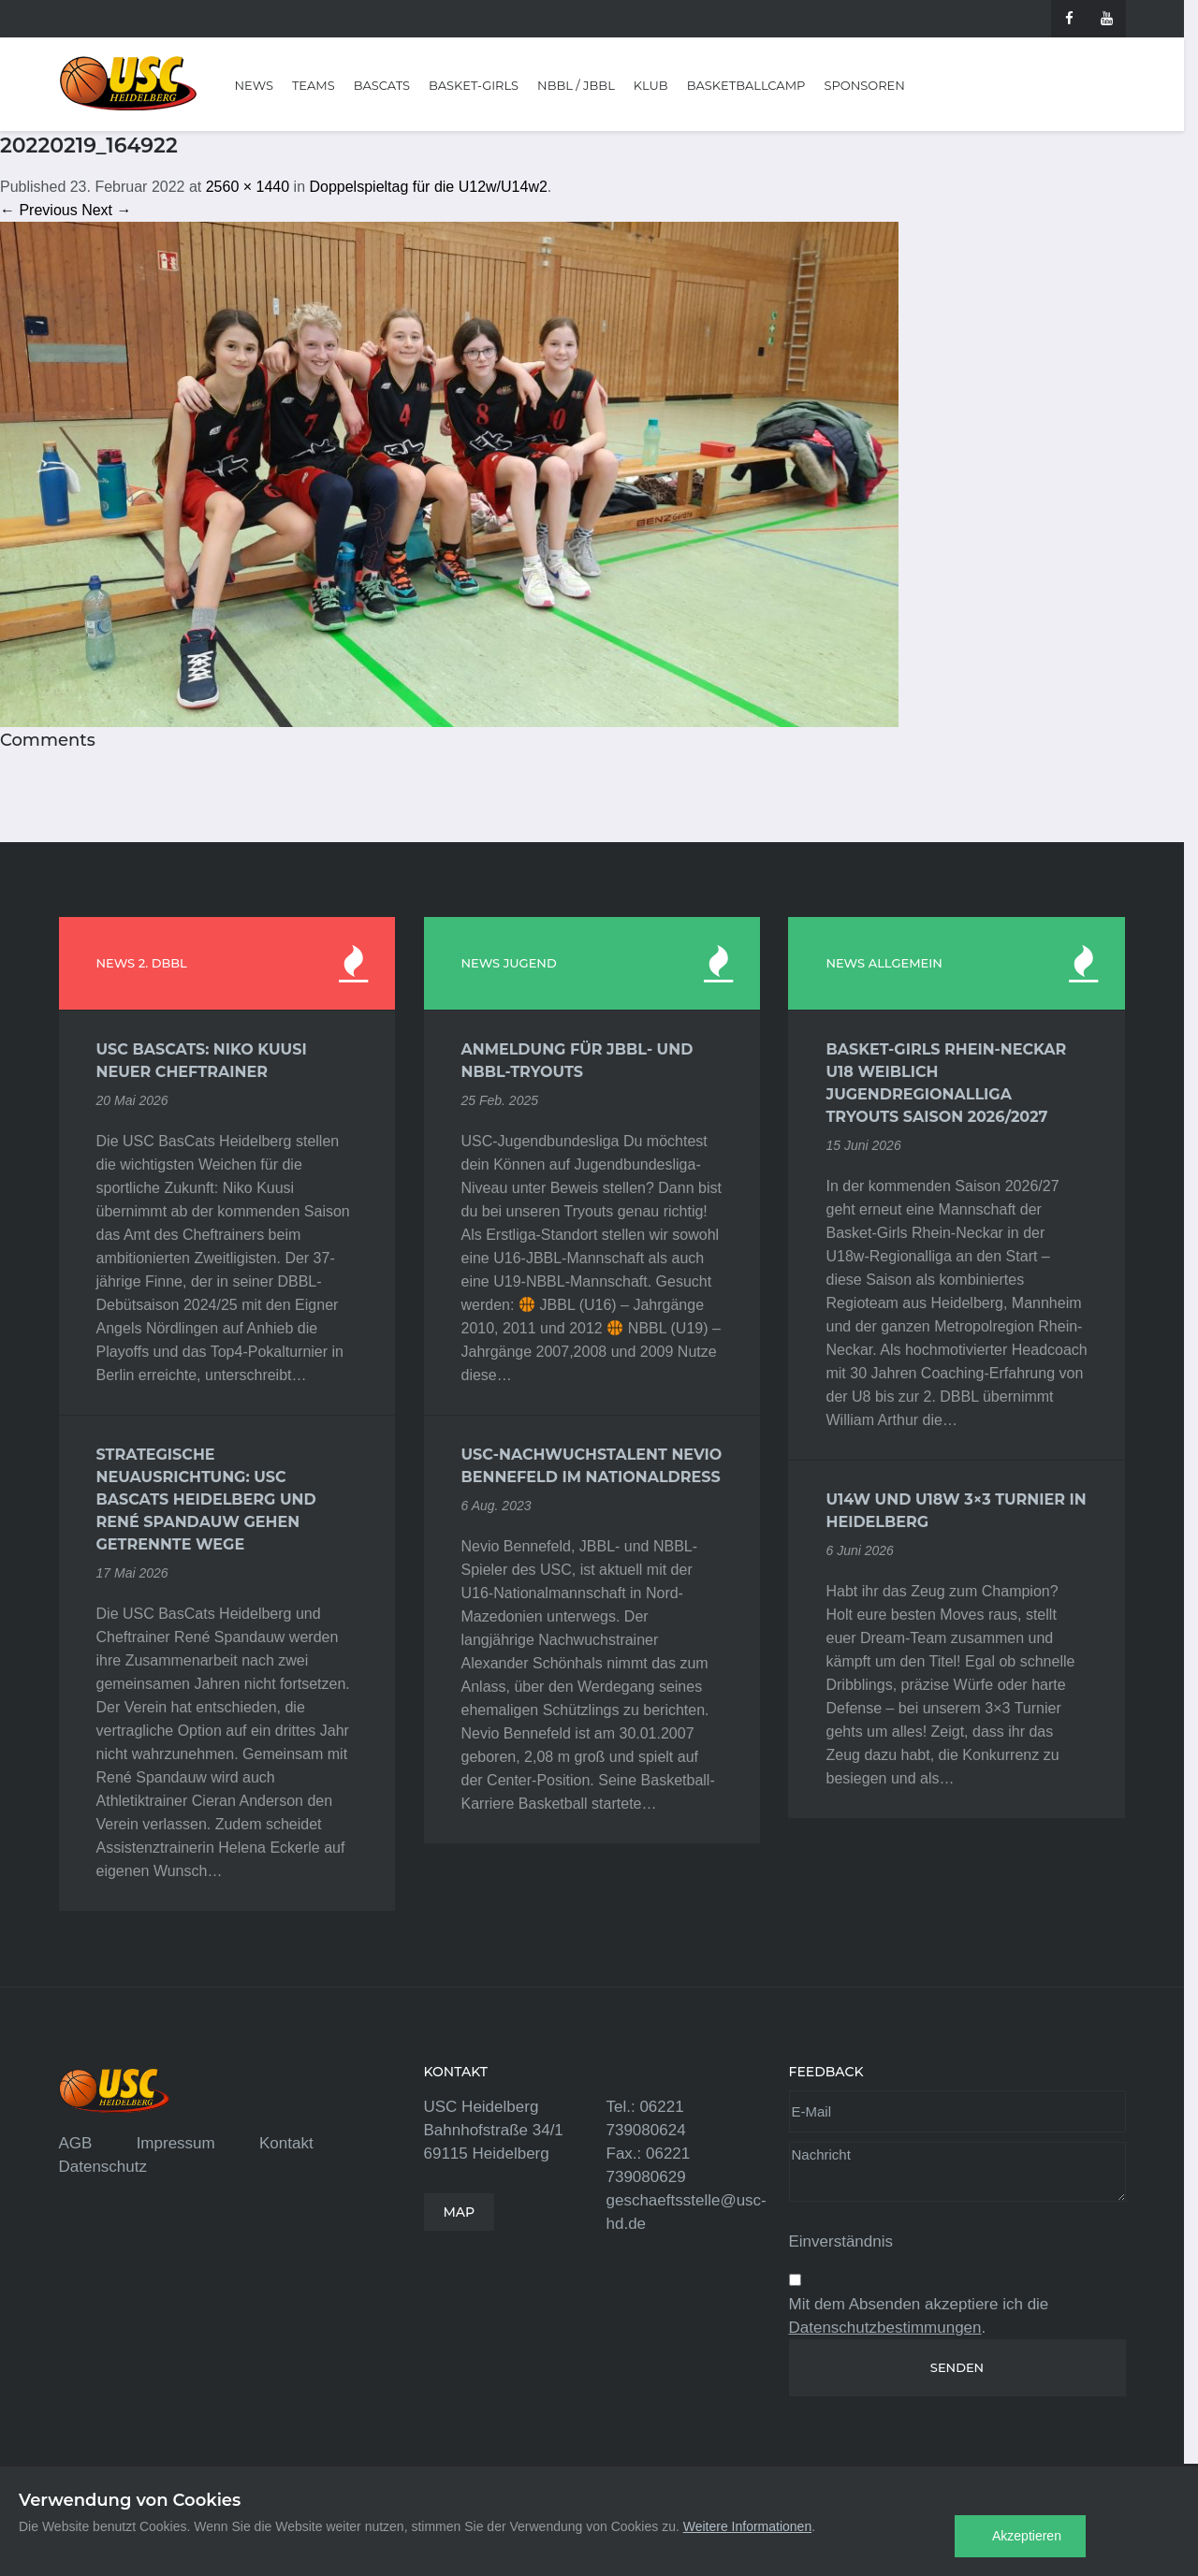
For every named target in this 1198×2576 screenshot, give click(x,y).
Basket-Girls (474, 85)
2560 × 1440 (247, 187)
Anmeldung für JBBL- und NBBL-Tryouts (577, 1061)
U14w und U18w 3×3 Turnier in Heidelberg (955, 1511)
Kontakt (286, 2143)
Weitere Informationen (747, 2526)
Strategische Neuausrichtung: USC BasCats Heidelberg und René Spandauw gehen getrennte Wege (206, 1499)
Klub (651, 85)
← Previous (39, 210)
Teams (313, 85)
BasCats (382, 85)
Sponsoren (864, 85)
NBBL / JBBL (576, 85)
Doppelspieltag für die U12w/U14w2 (428, 187)
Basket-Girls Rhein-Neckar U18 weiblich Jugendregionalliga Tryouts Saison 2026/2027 (945, 1083)
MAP (459, 2212)
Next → (106, 210)
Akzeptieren (1026, 2535)
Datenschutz (103, 2167)
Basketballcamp (746, 85)
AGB (76, 2143)
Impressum (176, 2143)
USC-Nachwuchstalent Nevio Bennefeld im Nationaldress (592, 1466)
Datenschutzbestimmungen (885, 2327)
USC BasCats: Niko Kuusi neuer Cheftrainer (201, 1061)
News (254, 85)
